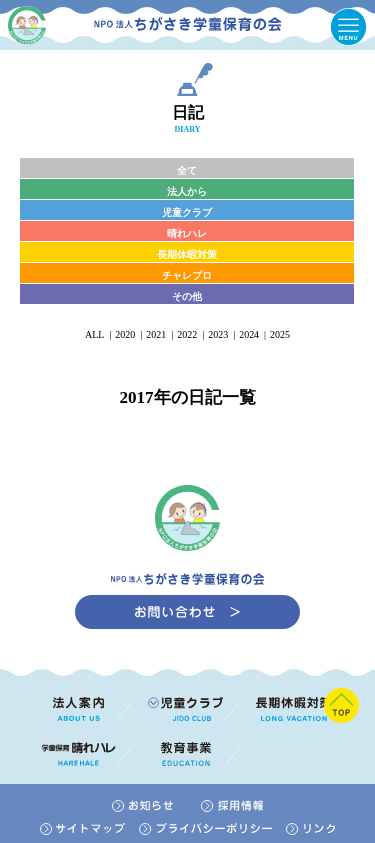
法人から (187, 191)
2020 (125, 334)
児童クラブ (187, 212)
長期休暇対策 (187, 254)
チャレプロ (187, 275)
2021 (156, 334)
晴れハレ (187, 233)
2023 (218, 334)
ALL (94, 334)
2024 (249, 334)
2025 (280, 334)
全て (187, 170)
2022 (187, 334)
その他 (187, 296)
